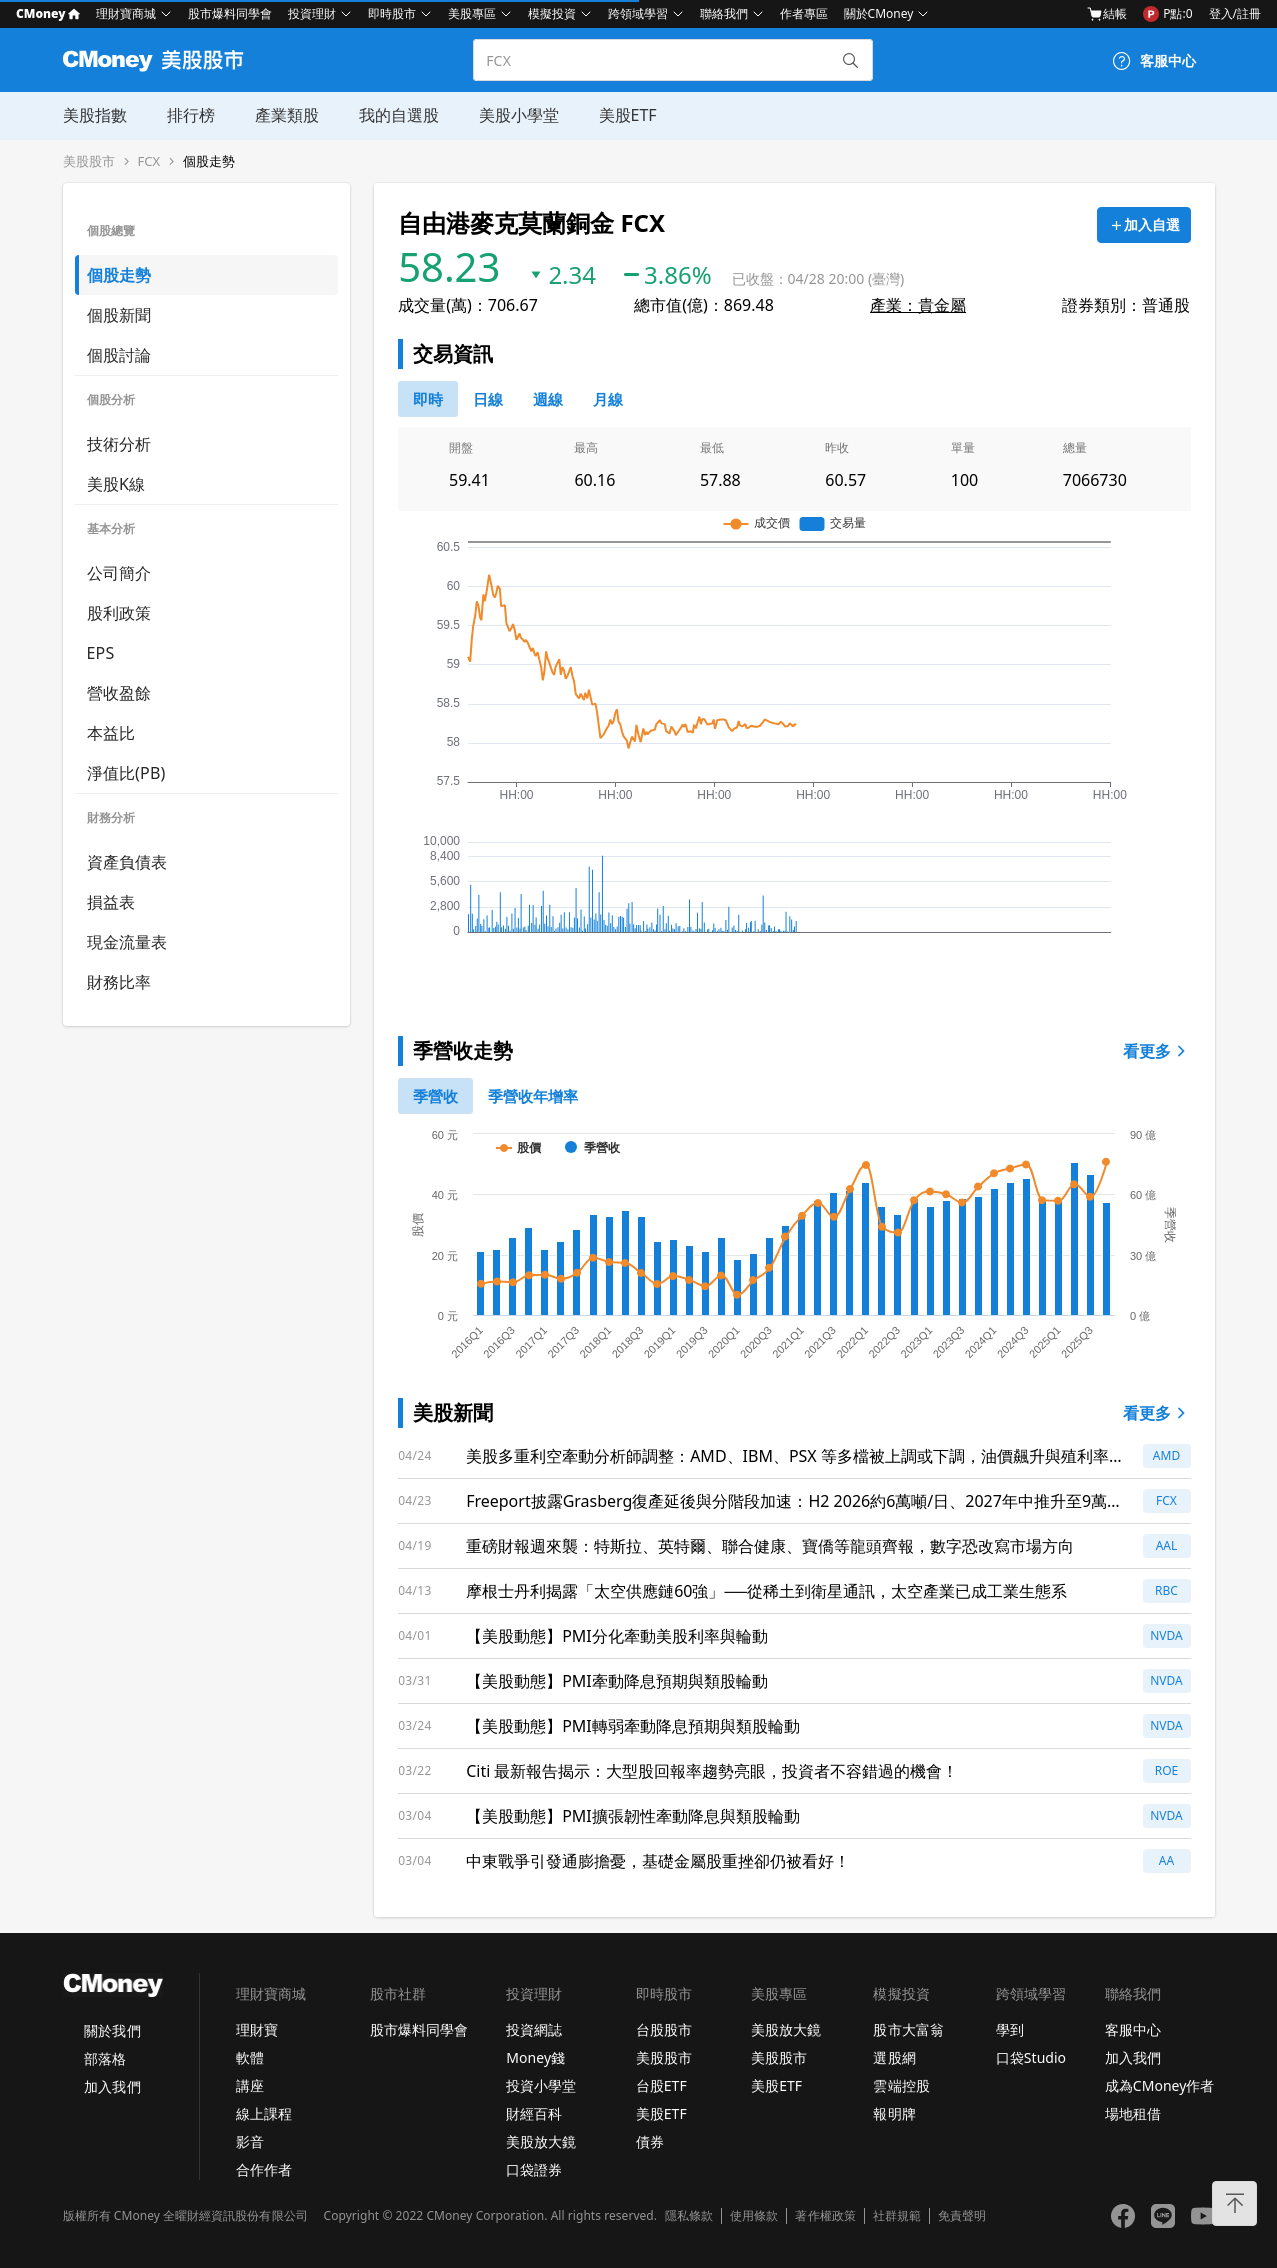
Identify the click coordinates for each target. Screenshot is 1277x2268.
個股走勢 (209, 161)
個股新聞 (119, 315)
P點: (1167, 14)
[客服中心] (1154, 61)
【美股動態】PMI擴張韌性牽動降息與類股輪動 (633, 1816)
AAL (1167, 1545)
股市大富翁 (908, 2029)
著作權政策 (825, 2216)
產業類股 (287, 115)
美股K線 (116, 484)
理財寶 (257, 2029)
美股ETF (628, 115)
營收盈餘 (119, 693)
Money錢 (535, 2057)
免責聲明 (962, 2216)
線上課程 (264, 2113)
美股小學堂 (519, 115)
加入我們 (112, 2086)
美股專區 (472, 13)
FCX (149, 161)
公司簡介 (119, 573)
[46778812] (548, 399)
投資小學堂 (541, 2085)
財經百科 (534, 2113)
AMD (1166, 1455)
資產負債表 (127, 862)
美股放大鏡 (541, 2141)
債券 (650, 2141)
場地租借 (1133, 2113)
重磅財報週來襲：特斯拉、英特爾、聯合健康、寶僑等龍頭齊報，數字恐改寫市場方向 (770, 1546)
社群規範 (897, 2216)
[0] (428, 399)
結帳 (1107, 14)
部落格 (105, 2058)
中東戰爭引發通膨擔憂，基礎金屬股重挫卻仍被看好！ (658, 1861)
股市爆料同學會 (230, 13)
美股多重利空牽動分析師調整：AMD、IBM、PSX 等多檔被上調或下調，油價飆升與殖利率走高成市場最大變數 (795, 1456)
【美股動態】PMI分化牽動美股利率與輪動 (617, 1636)
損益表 (111, 902)
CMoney (48, 13)
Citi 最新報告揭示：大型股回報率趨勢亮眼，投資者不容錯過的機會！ (712, 1771)
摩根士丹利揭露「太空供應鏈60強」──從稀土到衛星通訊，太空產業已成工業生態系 (766, 1591)
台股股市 (664, 2029)
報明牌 (894, 2113)
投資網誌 (534, 2029)
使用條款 (754, 2216)
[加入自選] (1144, 225)
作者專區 (804, 13)
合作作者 (264, 2169)
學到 (1010, 2029)
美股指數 (95, 115)
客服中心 (1133, 2029)
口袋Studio (1031, 2057)
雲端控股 (901, 2085)
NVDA (1166, 1635)
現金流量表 (127, 942)
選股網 (894, 2057)
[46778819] (608, 399)
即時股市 (392, 13)
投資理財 (312, 13)
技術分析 (119, 444)
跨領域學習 (638, 13)
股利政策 (119, 613)
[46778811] (488, 399)
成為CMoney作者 (1160, 2085)
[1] (533, 1096)
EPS (101, 653)
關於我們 (112, 2030)
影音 (250, 2141)
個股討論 (119, 355)
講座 (250, 2085)
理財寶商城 (126, 13)
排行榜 (191, 115)
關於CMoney (879, 13)
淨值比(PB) (126, 773)
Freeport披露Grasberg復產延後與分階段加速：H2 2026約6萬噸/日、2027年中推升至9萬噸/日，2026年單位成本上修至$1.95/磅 (786, 1501)
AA (1166, 1860)
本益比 (111, 733)
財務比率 (119, 982)
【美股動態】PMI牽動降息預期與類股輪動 (617, 1681)
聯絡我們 (724, 13)
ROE (1167, 1770)
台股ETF (661, 2085)
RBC (1166, 1590)
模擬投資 (552, 13)
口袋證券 (534, 2169)
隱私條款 (689, 2216)
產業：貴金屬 (918, 305)
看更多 (1157, 1051)
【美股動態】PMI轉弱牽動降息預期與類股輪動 (633, 1726)
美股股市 (89, 161)
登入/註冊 (1235, 13)
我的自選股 (399, 115)
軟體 (250, 2057)
